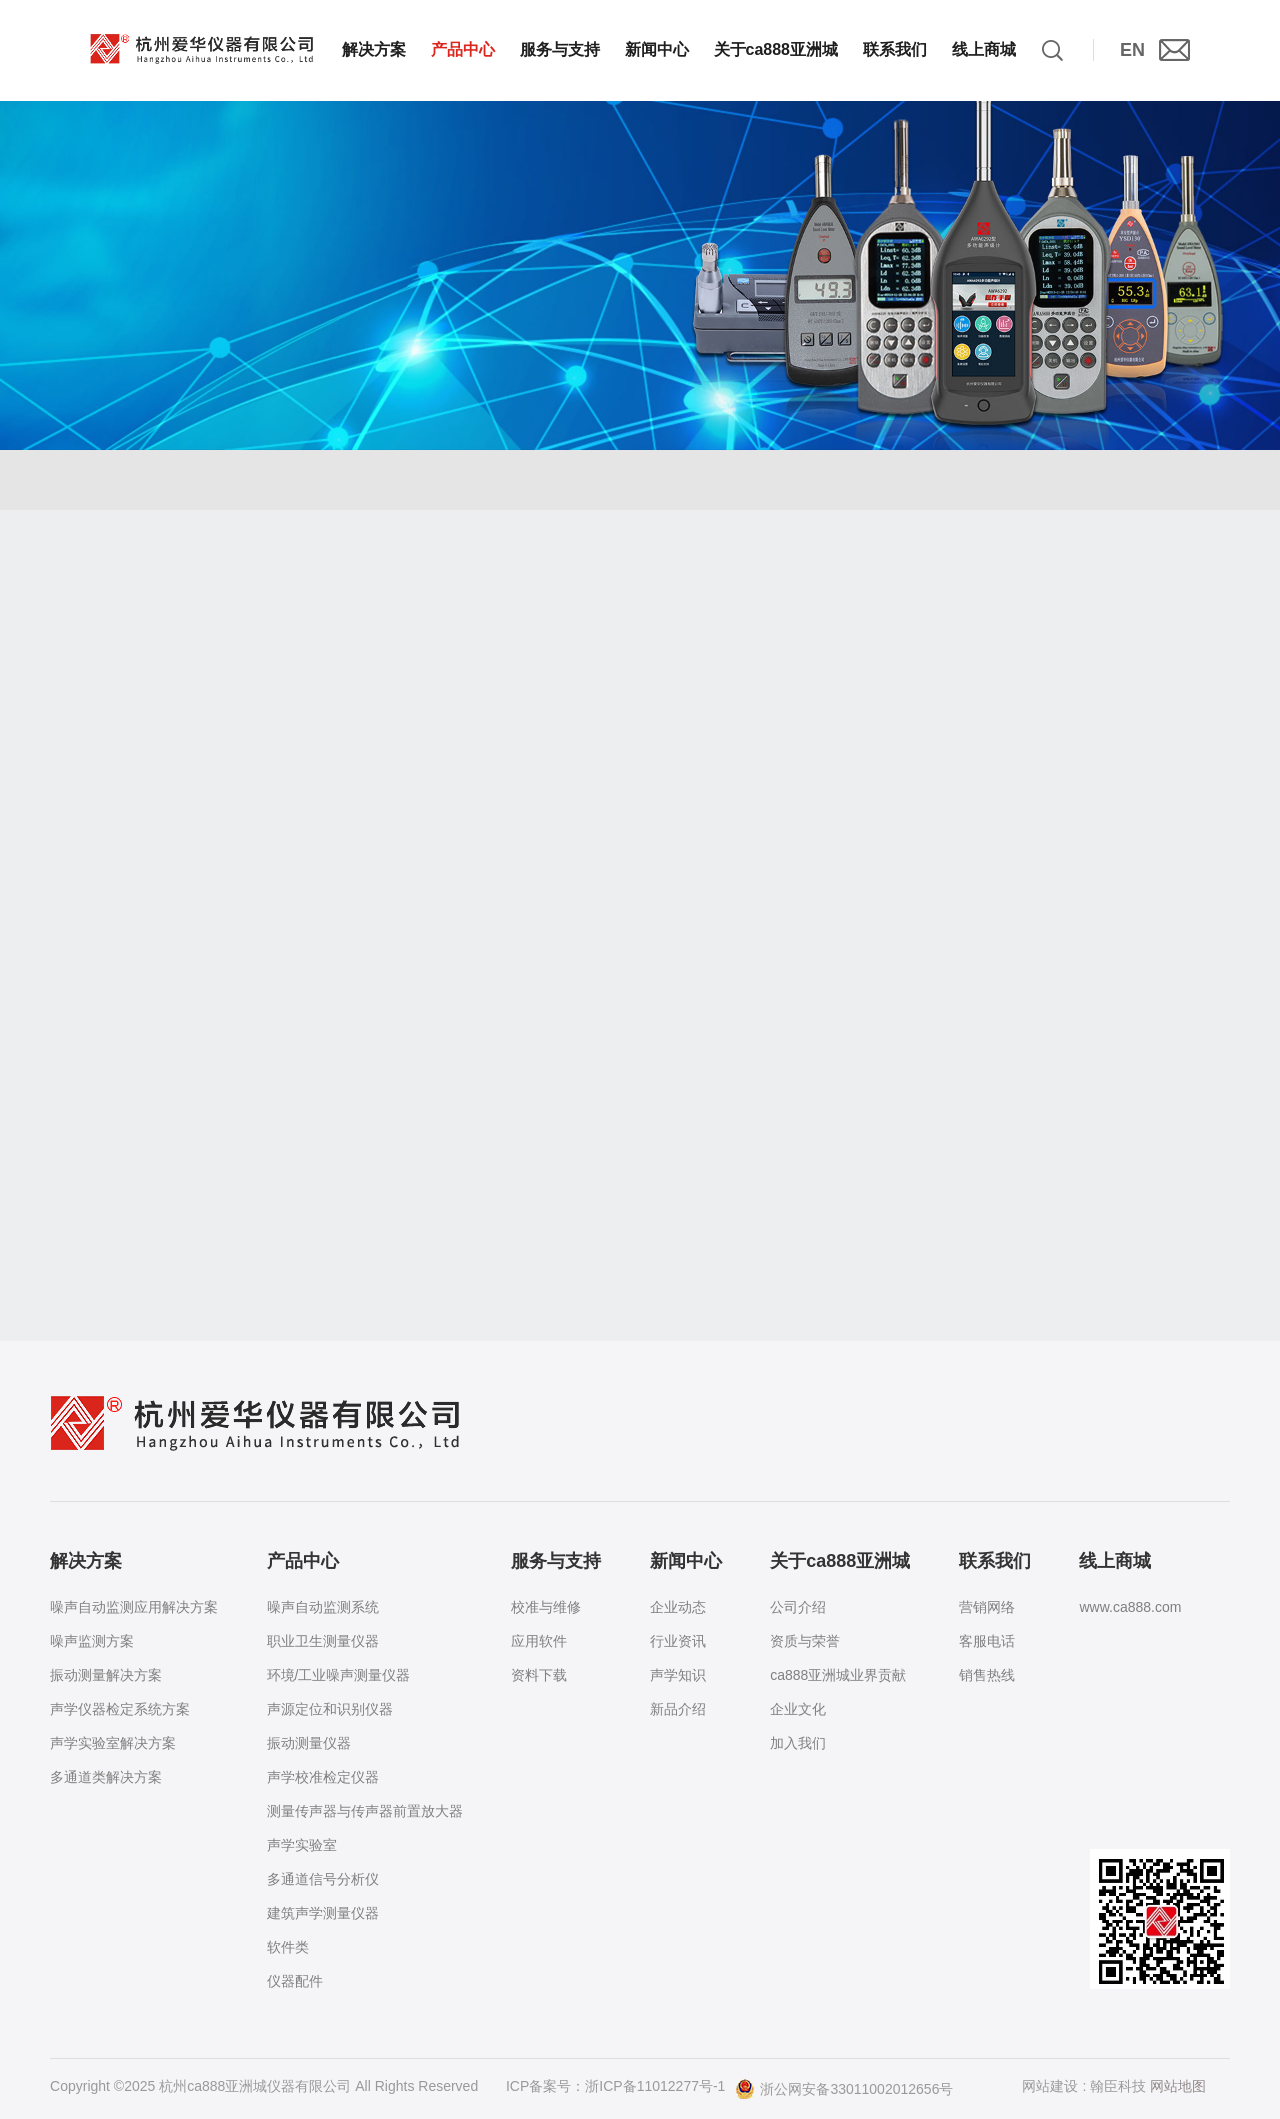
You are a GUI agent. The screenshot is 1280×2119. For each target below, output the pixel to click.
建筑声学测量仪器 (323, 1913)
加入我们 (798, 1743)
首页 (96, 493)
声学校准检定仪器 (323, 1777)
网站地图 (1178, 2086)
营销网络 (987, 1607)
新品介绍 (678, 1709)
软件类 (288, 1947)
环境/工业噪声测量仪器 (339, 1675)
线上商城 (984, 49)
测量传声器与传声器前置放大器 (365, 1811)
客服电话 (987, 1641)
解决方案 (374, 49)
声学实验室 (302, 1845)
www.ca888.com (1130, 1607)
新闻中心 (657, 49)
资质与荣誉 (805, 1641)
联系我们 (895, 49)
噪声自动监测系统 (323, 1607)
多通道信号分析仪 (323, 1879)
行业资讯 (678, 1641)
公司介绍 (798, 1607)
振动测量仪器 (309, 1743)
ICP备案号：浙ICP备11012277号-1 (615, 2086)
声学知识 (678, 1675)
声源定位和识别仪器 (330, 1709)
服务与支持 (560, 49)
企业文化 (798, 1709)
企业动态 (678, 1607)
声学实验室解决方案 (113, 1743)
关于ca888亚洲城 (776, 49)
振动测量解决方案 (106, 1675)
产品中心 (463, 49)
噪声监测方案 (92, 1641)
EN (1132, 50)
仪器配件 (295, 1981)
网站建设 (1051, 2086)
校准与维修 (546, 1607)
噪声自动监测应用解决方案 (134, 1607)
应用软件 (539, 1641)
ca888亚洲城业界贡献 (838, 1675)
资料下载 (539, 1675)
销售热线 (987, 1675)
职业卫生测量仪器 (323, 1641)
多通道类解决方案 (106, 1777)
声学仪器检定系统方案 (120, 1709)
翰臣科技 (1118, 2086)
